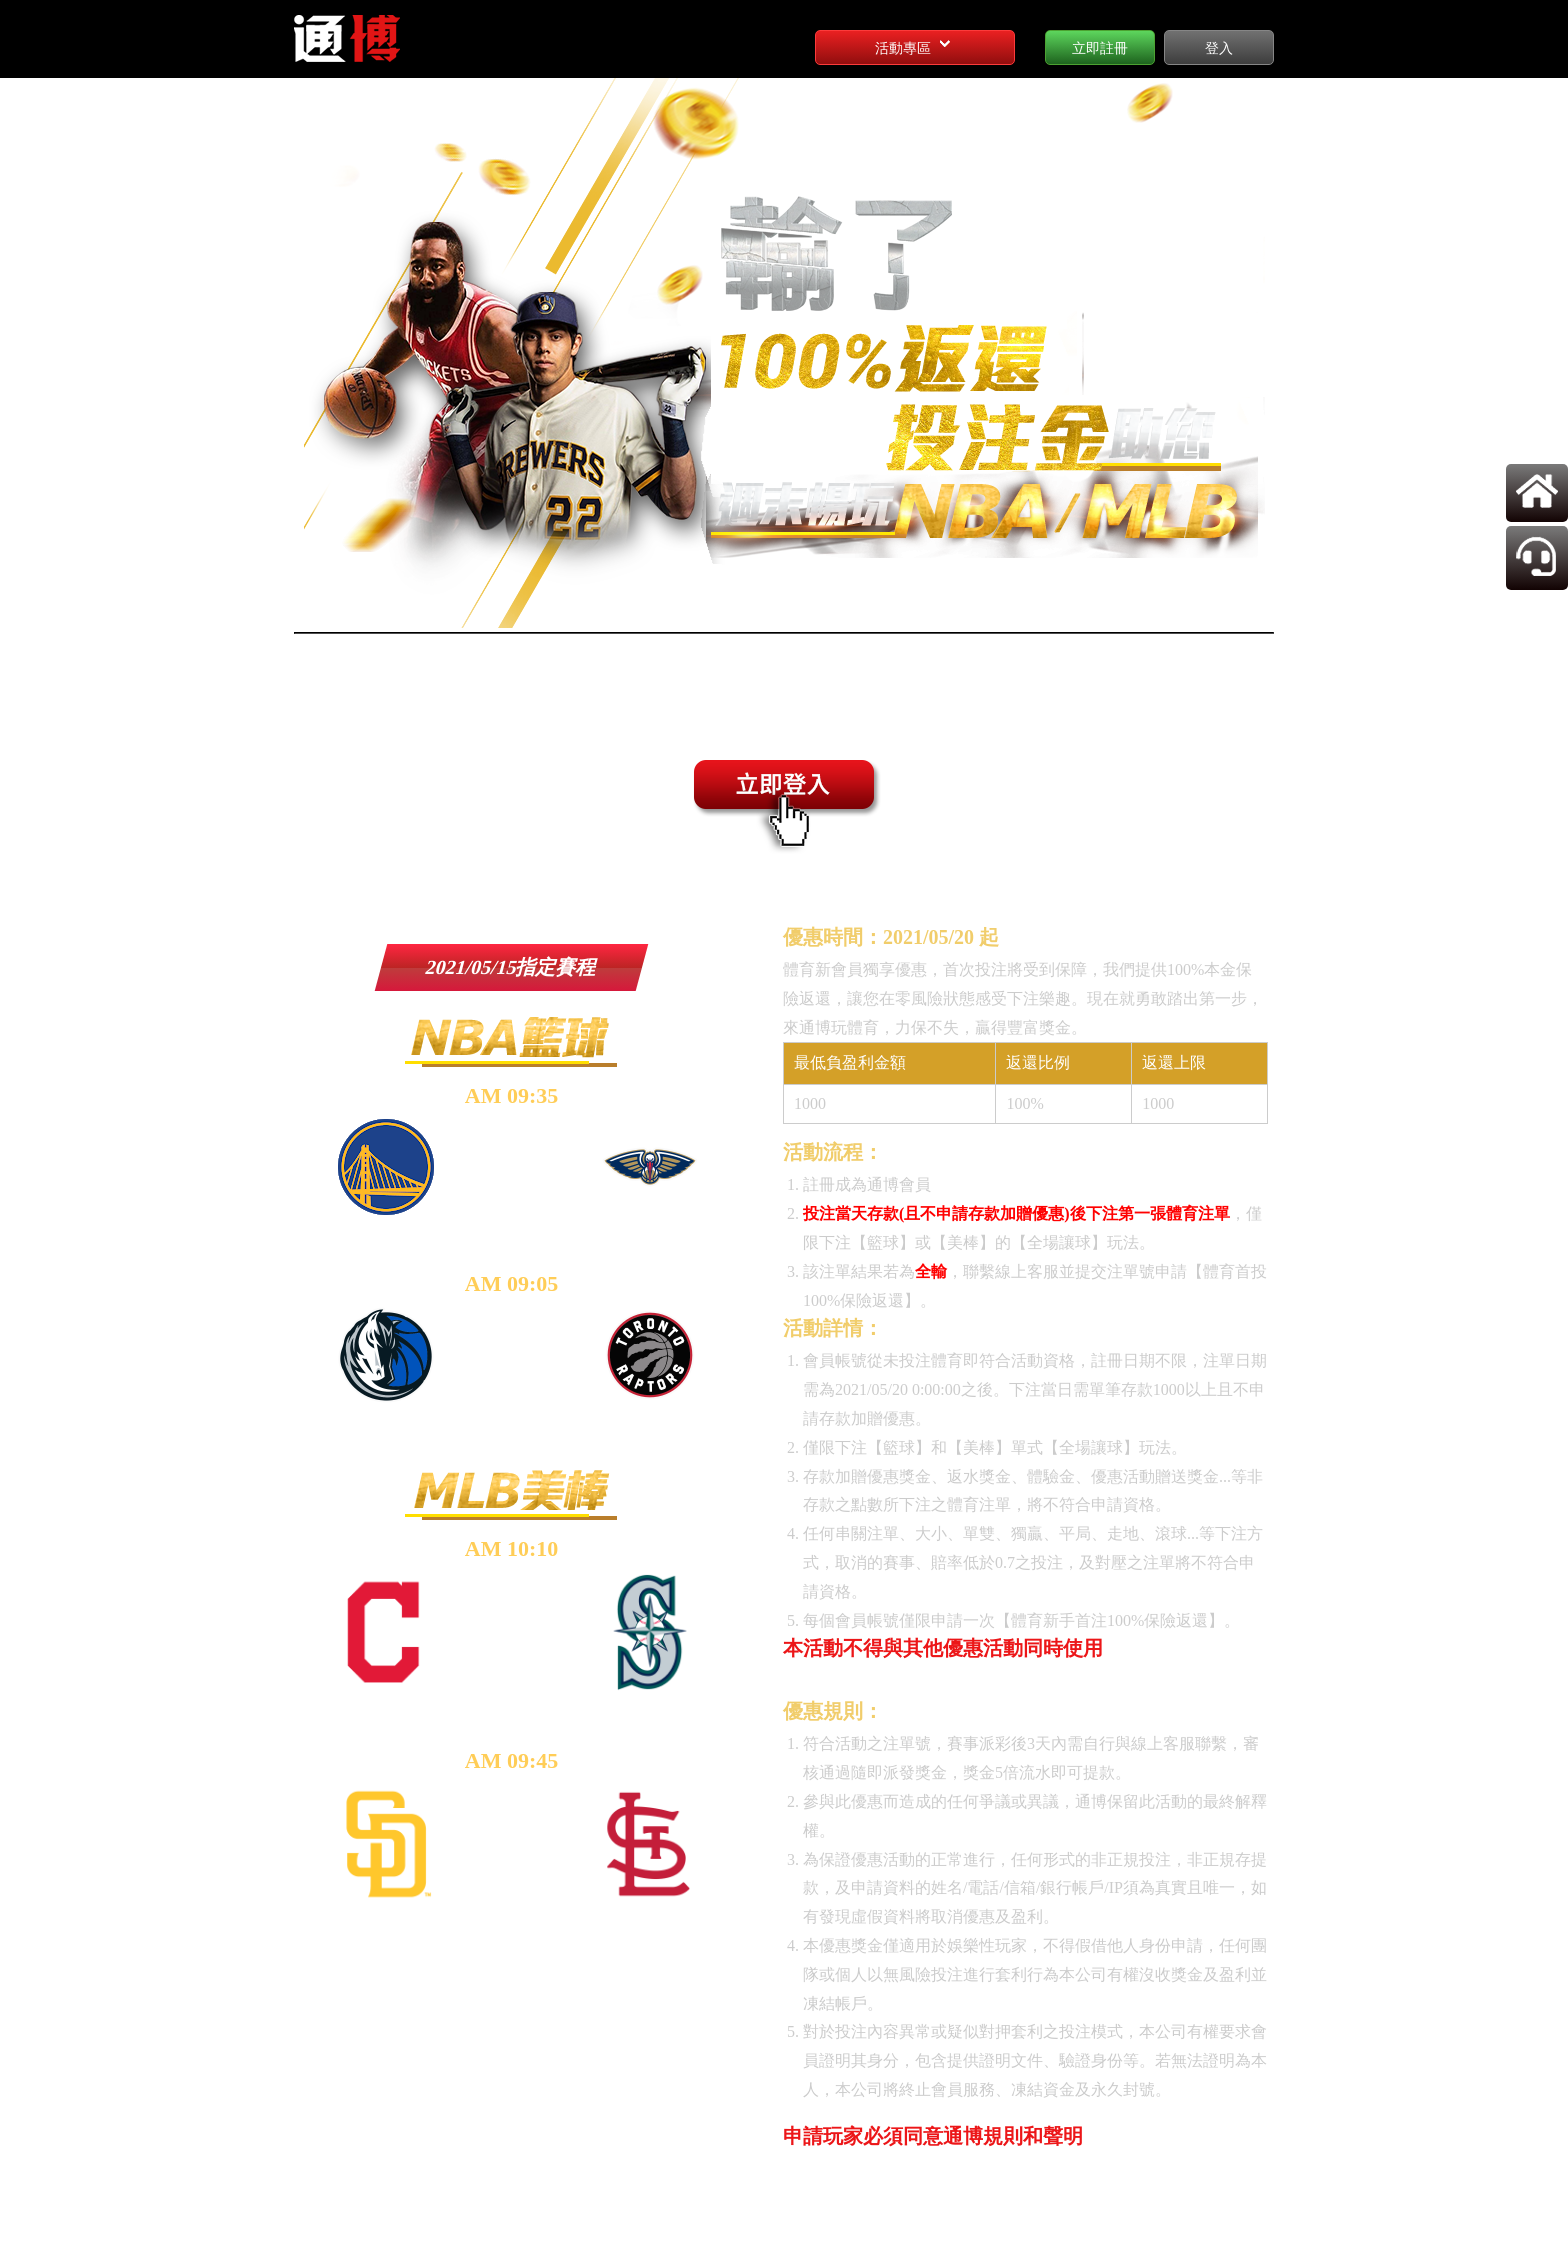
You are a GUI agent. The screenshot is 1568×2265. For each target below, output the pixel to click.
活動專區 (915, 44)
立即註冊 (1100, 48)
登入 (1219, 48)
